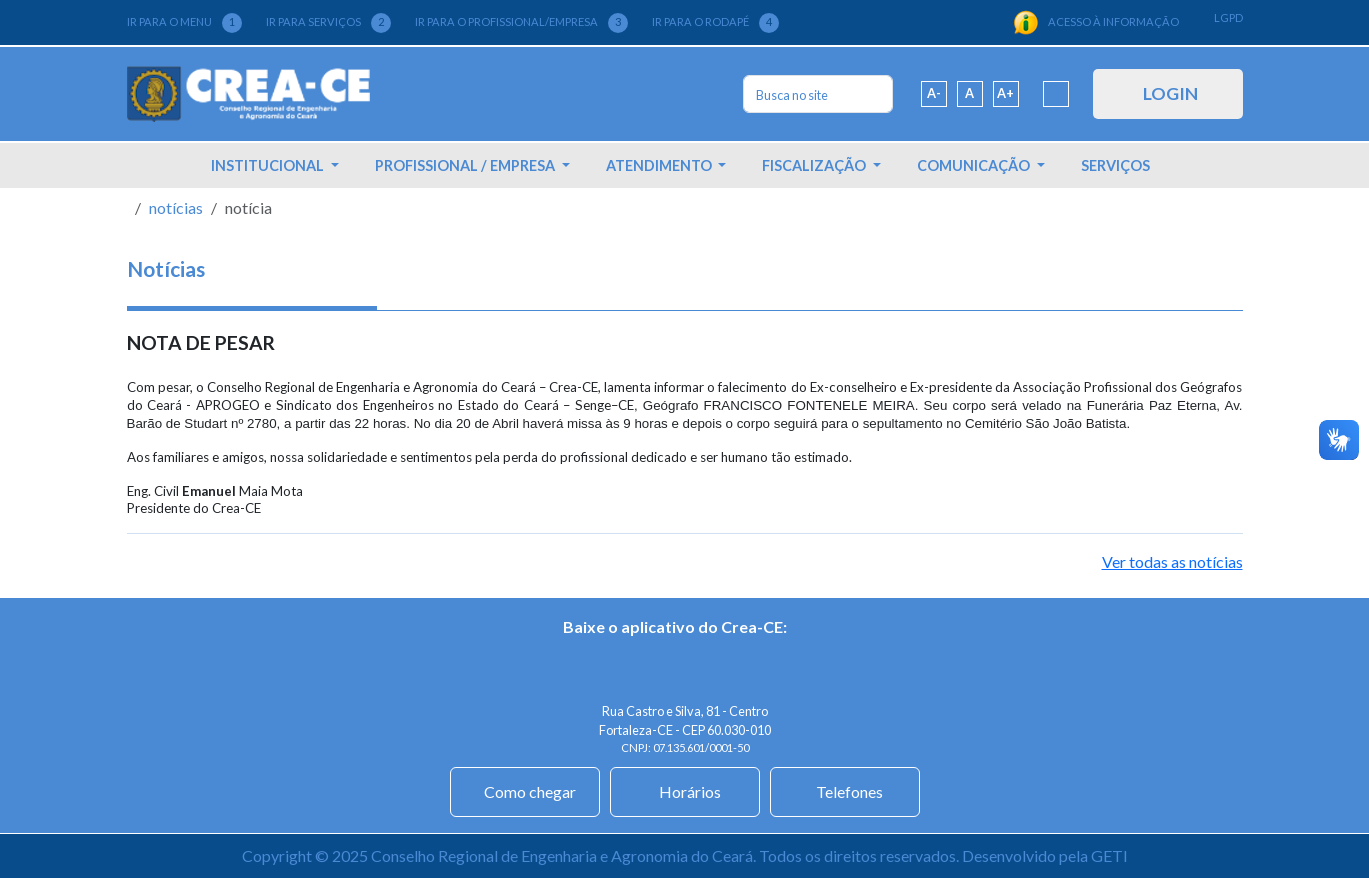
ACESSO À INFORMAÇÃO (1096, 22)
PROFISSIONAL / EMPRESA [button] (466, 165)
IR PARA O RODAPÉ (715, 23)
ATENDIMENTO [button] (660, 165)
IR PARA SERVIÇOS (328, 23)
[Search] (818, 94)
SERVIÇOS (1115, 165)
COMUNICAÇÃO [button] (975, 165)
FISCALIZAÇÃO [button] (815, 165)
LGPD (1228, 17)
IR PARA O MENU (184, 23)
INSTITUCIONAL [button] (269, 165)
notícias (176, 207)
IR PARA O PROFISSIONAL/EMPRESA (521, 23)
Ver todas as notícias (1172, 561)
